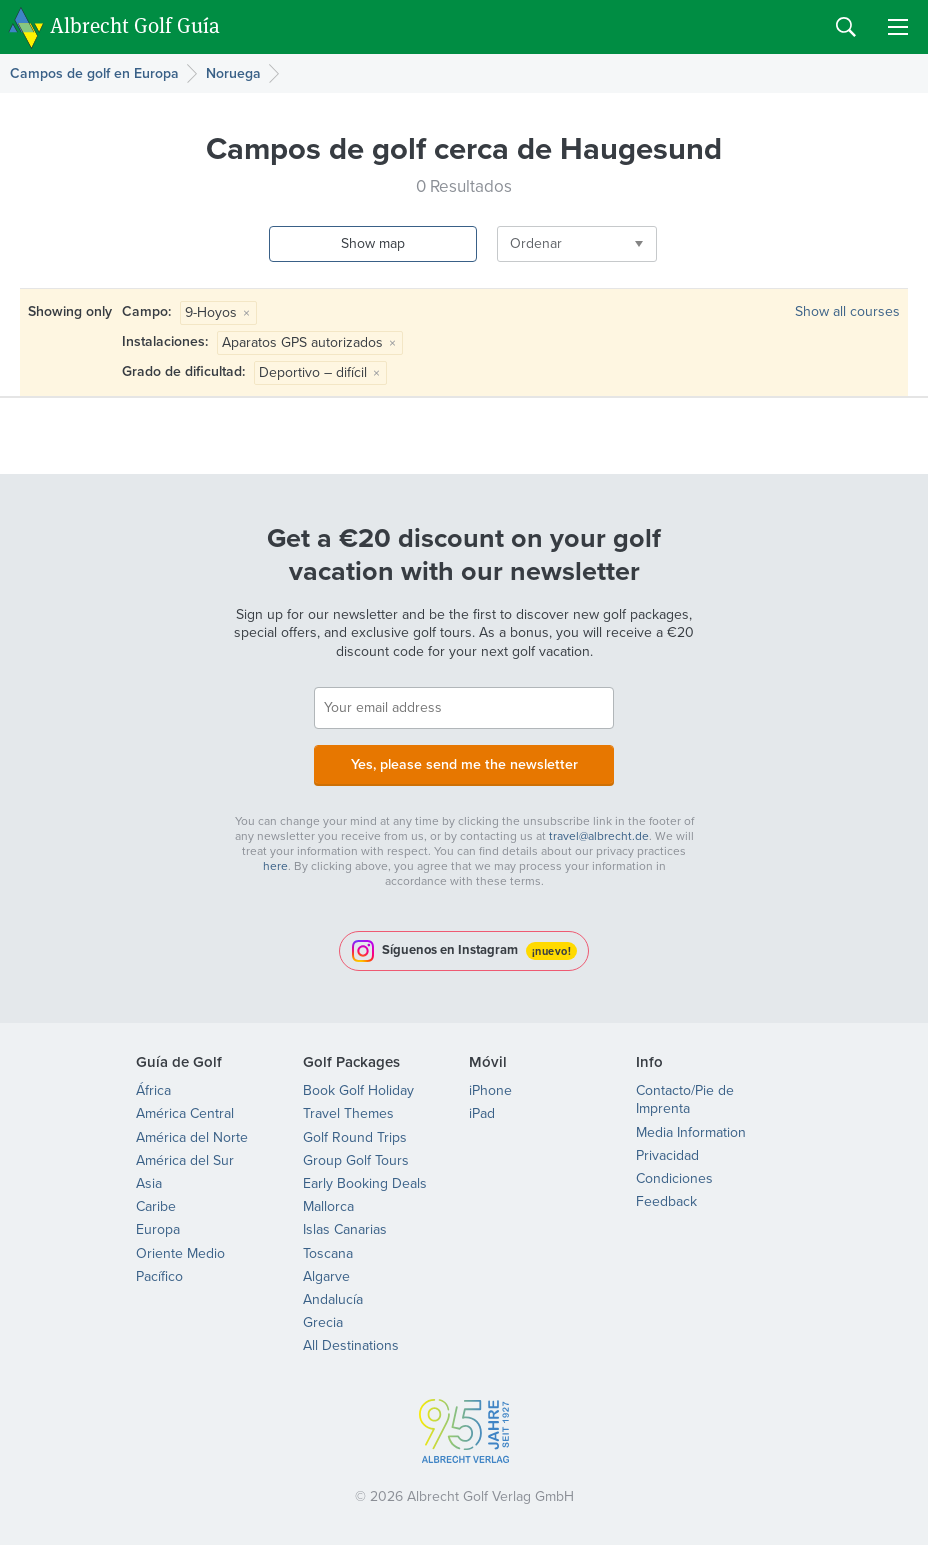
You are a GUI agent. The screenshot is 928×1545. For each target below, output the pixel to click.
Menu (898, 27)
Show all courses (847, 311)
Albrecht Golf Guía (135, 25)
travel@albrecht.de (599, 835)
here (275, 865)
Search (846, 27)
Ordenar (511, 243)
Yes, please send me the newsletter (464, 763)
